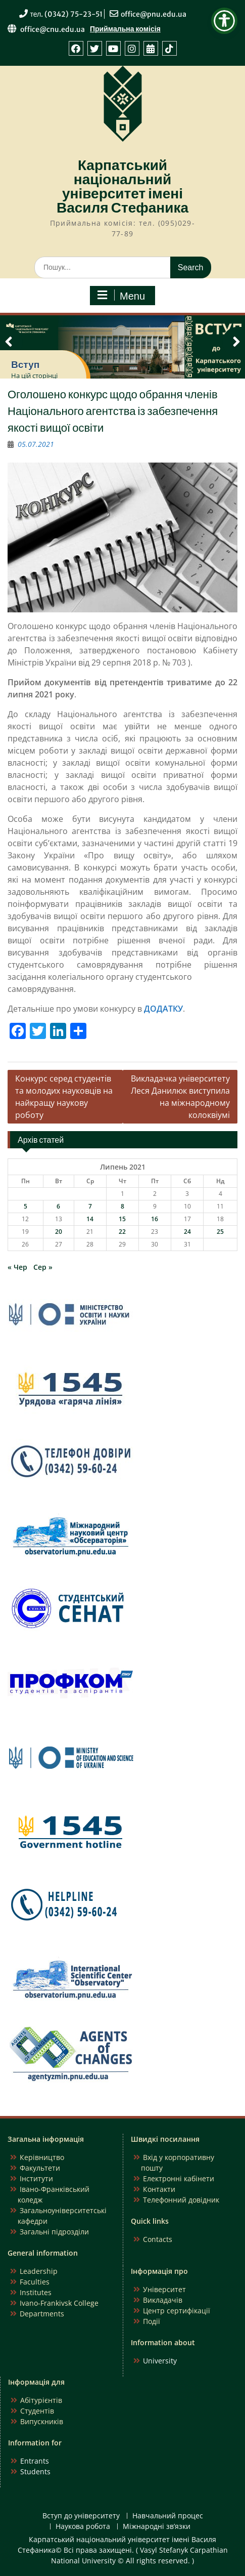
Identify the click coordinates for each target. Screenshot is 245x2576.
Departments (42, 2313)
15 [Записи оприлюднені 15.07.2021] (122, 1219)
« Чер (17, 1267)
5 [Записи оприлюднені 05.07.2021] (25, 1206)
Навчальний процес (167, 2516)
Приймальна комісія (125, 28)
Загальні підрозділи (54, 2231)
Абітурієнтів (41, 2400)
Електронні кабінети (178, 2178)
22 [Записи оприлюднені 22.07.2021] (122, 1231)
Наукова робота (83, 2526)
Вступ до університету (81, 2516)
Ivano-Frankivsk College (59, 2303)
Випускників (41, 2421)
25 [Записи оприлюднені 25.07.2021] (220, 1231)
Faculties (35, 2282)
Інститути (36, 2178)
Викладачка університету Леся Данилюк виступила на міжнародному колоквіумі (180, 1096)
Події (151, 2321)
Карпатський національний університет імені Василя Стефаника (122, 186)
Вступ (25, 364)
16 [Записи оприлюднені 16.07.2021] (154, 1219)
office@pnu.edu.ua (153, 14)
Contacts (157, 2239)
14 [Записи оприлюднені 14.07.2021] (89, 1219)
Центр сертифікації (176, 2310)
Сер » (43, 1267)
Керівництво (42, 2157)
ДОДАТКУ (163, 1008)
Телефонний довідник (181, 2200)
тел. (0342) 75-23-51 (66, 14)
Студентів (37, 2411)
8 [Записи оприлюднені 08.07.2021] (122, 1206)
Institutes (36, 2292)
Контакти (159, 2189)
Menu (121, 295)
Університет (164, 2289)
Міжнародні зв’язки (156, 2526)
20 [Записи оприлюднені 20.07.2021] (58, 1231)
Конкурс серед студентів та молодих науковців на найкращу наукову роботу (64, 1096)
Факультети (40, 2168)
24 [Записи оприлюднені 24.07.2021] (187, 1231)
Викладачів (162, 2300)
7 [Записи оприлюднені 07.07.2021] (90, 1206)
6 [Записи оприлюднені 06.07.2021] (58, 1206)
